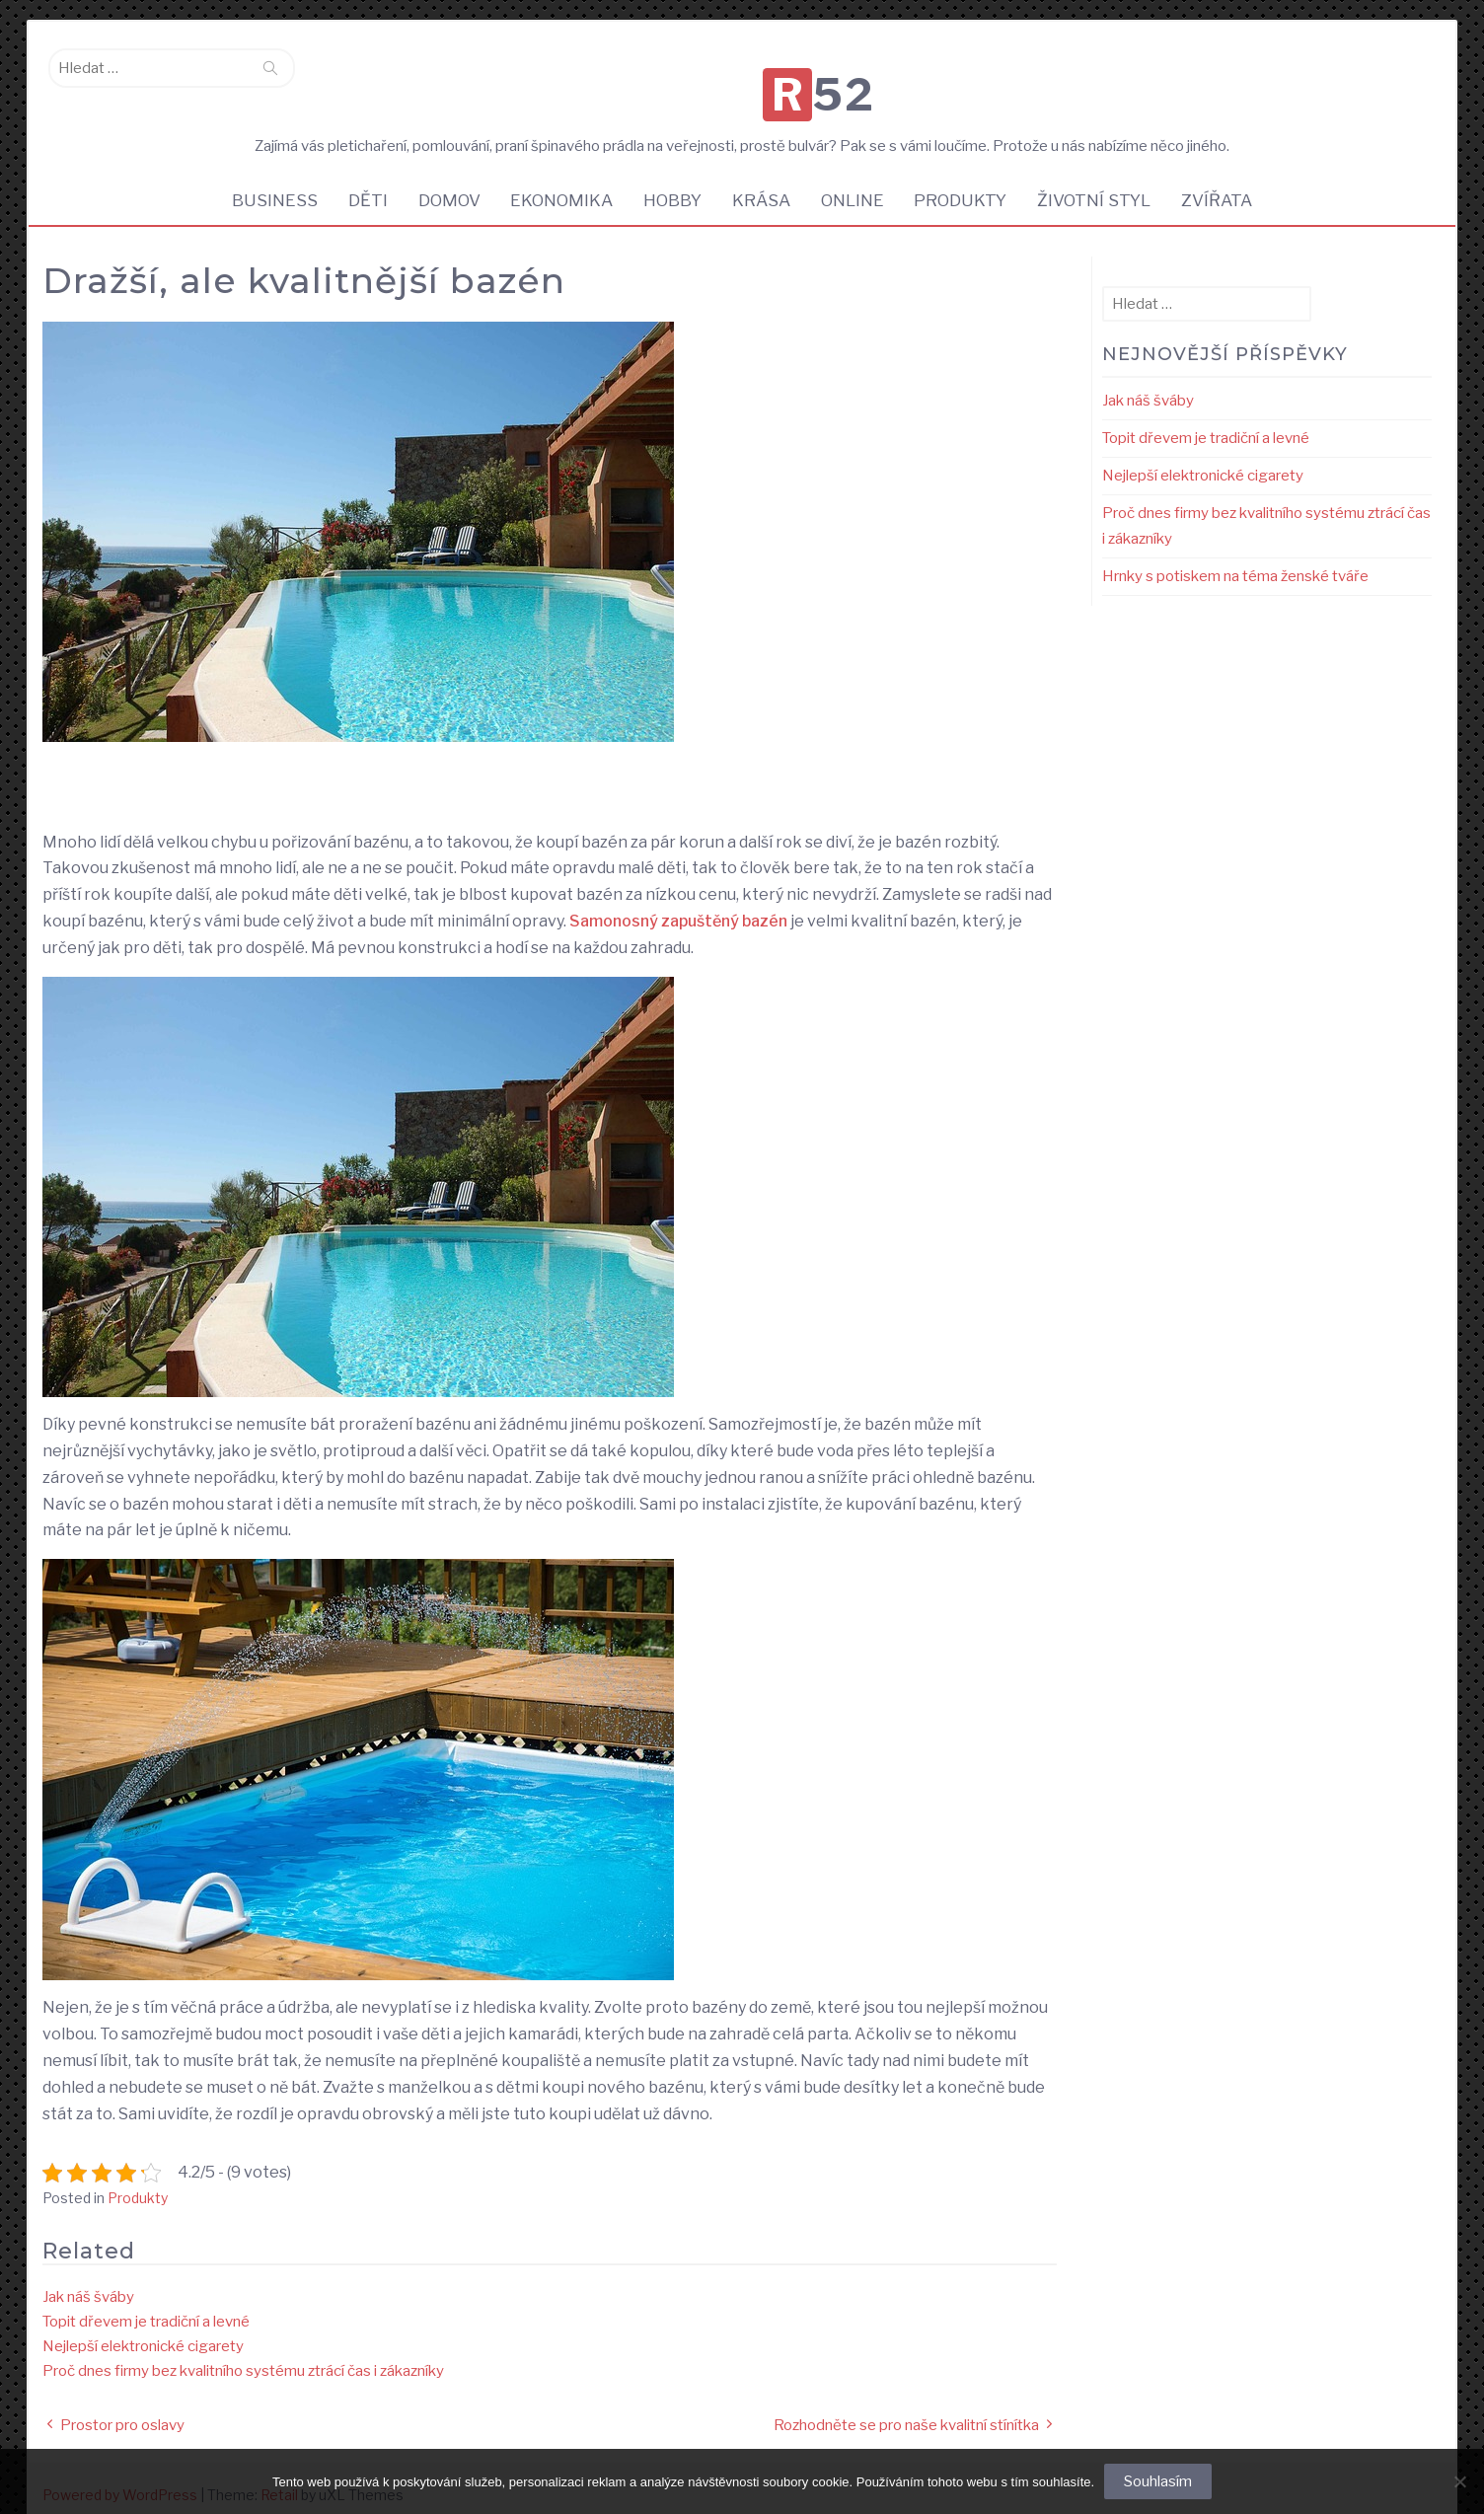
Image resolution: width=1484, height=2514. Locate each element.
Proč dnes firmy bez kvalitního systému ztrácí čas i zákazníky (243, 2354)
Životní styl (1101, 182)
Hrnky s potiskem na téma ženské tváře (1235, 559)
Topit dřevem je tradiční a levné (146, 2305)
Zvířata (1226, 182)
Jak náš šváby (88, 2280)
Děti (360, 182)
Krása (762, 182)
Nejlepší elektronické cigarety (143, 2329)
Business (265, 182)
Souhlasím (1158, 2481)
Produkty (966, 182)
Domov (443, 182)
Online (855, 182)
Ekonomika (558, 182)
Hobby (671, 182)
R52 (747, 73)
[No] (1459, 2481)
